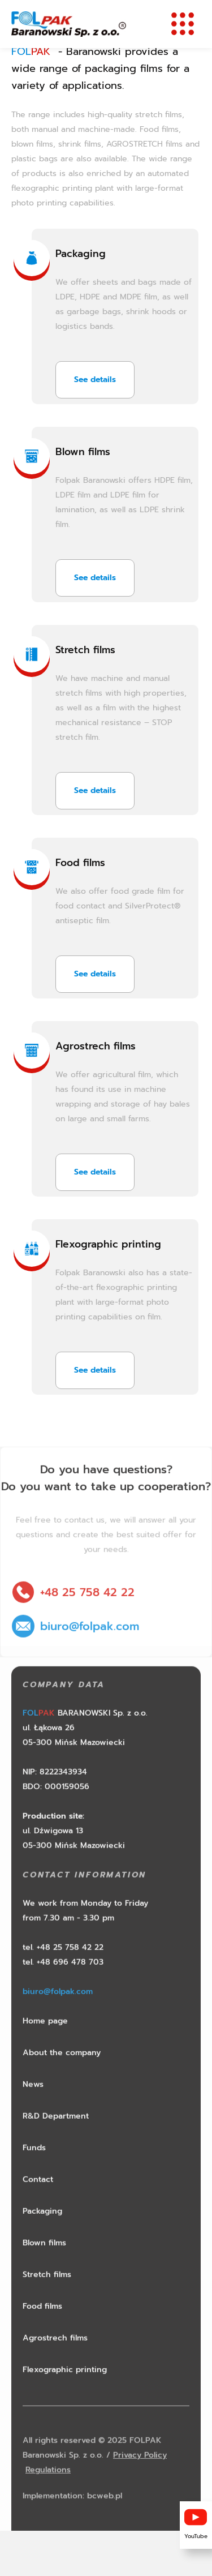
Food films (80, 862)
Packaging (80, 253)
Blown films (82, 451)
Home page (45, 2043)
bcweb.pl (104, 2518)
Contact (38, 2202)
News (33, 2106)
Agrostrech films (95, 1046)
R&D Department (56, 2138)
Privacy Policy (140, 2477)
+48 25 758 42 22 (87, 1614)
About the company (62, 2075)
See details (95, 379)
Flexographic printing (108, 1244)
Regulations (48, 2492)
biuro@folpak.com (89, 1648)
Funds (34, 2170)
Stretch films (85, 649)
